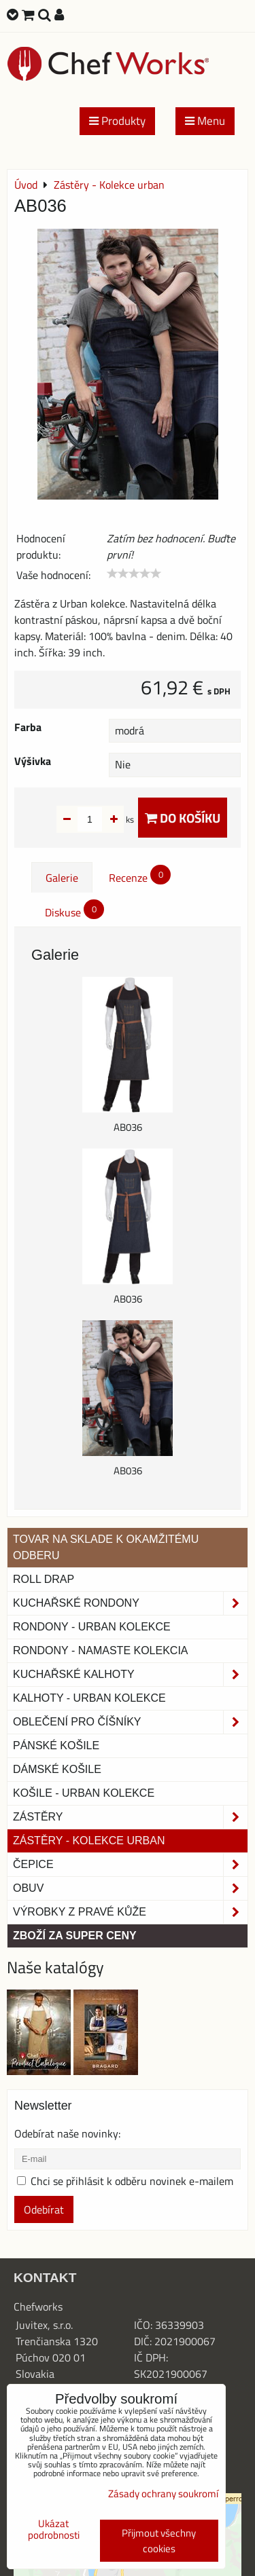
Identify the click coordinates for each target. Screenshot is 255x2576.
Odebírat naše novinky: (67, 2133)
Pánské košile (56, 1745)
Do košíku (182, 817)
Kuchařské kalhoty (130, 1674)
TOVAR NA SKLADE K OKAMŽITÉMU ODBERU (106, 1547)
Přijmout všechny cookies (159, 2540)
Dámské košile (57, 1769)
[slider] (134, 573)
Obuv (130, 1888)
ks (108, 819)
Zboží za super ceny (75, 1935)
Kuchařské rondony (130, 1603)
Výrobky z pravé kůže (130, 1912)
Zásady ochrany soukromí (163, 2493)
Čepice (130, 1864)
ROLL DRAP (43, 1579)
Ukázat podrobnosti (54, 2529)
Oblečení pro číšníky (130, 1722)
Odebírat (44, 2209)
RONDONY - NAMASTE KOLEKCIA (100, 1650)
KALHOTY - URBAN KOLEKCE (89, 1698)
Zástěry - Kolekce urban (89, 1840)
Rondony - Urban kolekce (92, 1626)
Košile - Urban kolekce (83, 1793)
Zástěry (130, 1817)
